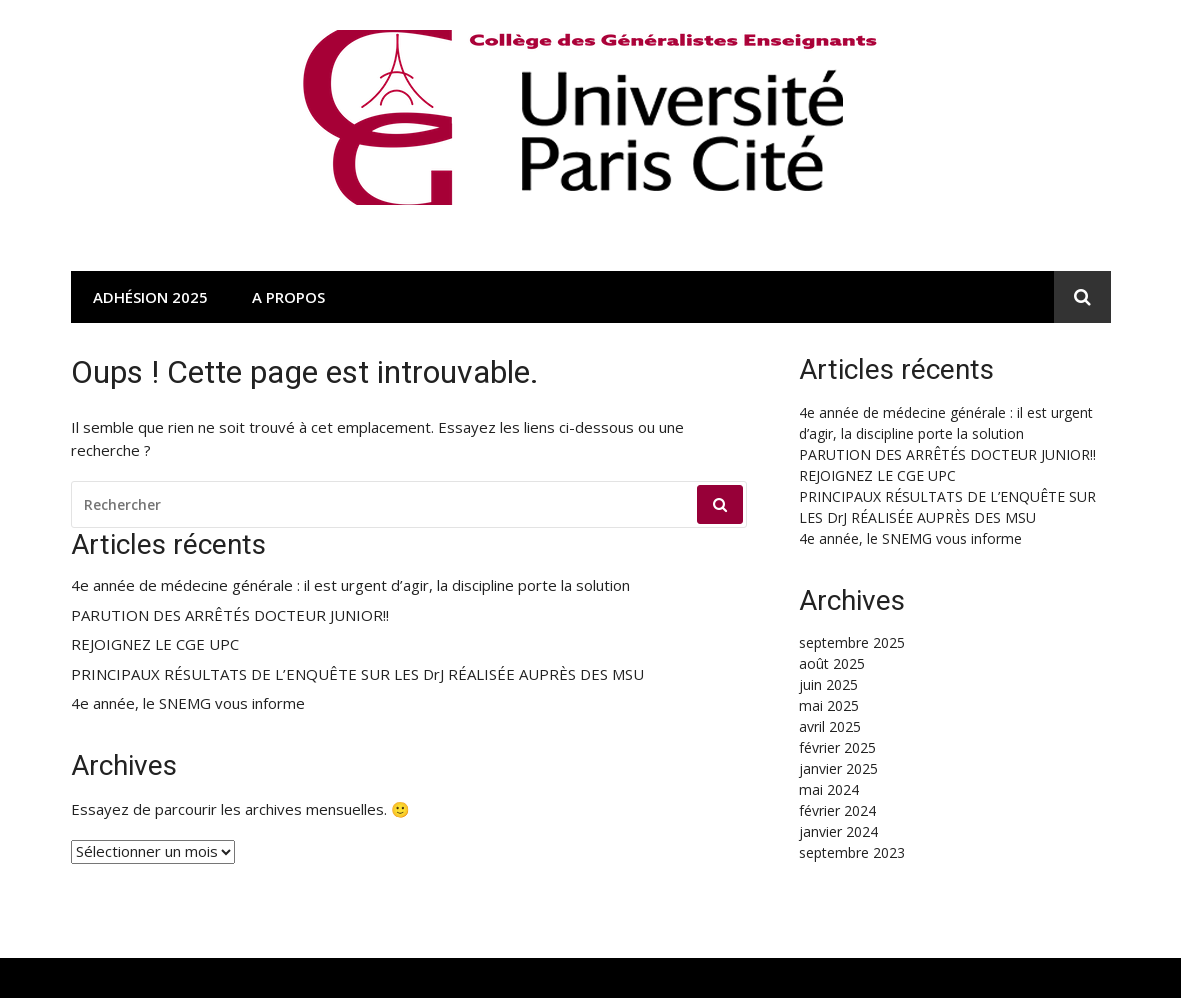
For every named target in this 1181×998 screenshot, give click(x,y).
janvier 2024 (838, 831)
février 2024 (837, 810)
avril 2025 (830, 726)
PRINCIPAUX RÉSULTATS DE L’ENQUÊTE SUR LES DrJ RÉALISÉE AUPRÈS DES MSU (357, 674)
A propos (288, 297)
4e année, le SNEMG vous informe (188, 703)
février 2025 (837, 747)
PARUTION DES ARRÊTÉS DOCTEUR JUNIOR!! (230, 615)
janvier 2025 (838, 768)
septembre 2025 (852, 642)
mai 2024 (829, 789)
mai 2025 (829, 705)
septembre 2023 (852, 852)
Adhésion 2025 (150, 297)
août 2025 (832, 663)
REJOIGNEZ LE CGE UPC (155, 644)
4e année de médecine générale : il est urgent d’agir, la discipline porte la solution (350, 585)
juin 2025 (828, 684)
